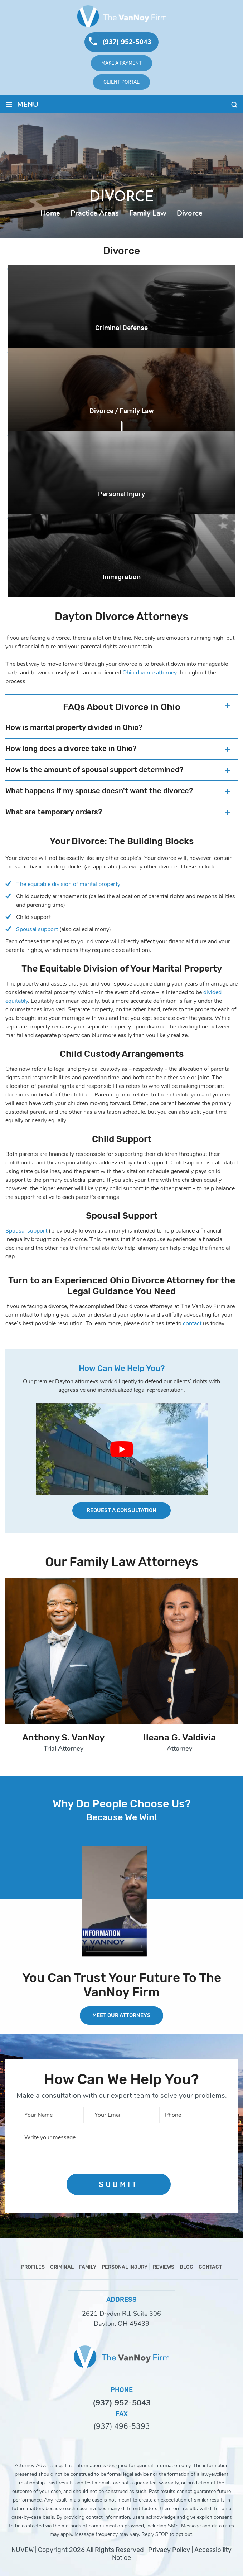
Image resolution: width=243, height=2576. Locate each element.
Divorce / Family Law (121, 411)
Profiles (33, 2267)
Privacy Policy (169, 2550)
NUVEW (22, 2550)
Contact (210, 2267)
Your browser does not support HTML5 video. (114, 1901)
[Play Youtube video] (122, 1449)
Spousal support (37, 929)
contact (192, 1323)
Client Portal (121, 82)
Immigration (122, 577)
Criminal (62, 2267)
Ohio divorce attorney (149, 673)
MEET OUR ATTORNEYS (121, 2015)
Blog (186, 2267)
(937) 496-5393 (121, 2426)
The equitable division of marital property (68, 884)
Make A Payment (121, 63)
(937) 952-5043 (126, 42)
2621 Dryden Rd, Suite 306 (121, 2313)
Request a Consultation (121, 1510)
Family (87, 2267)
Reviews (163, 2267)
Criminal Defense (121, 328)
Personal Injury (121, 494)
